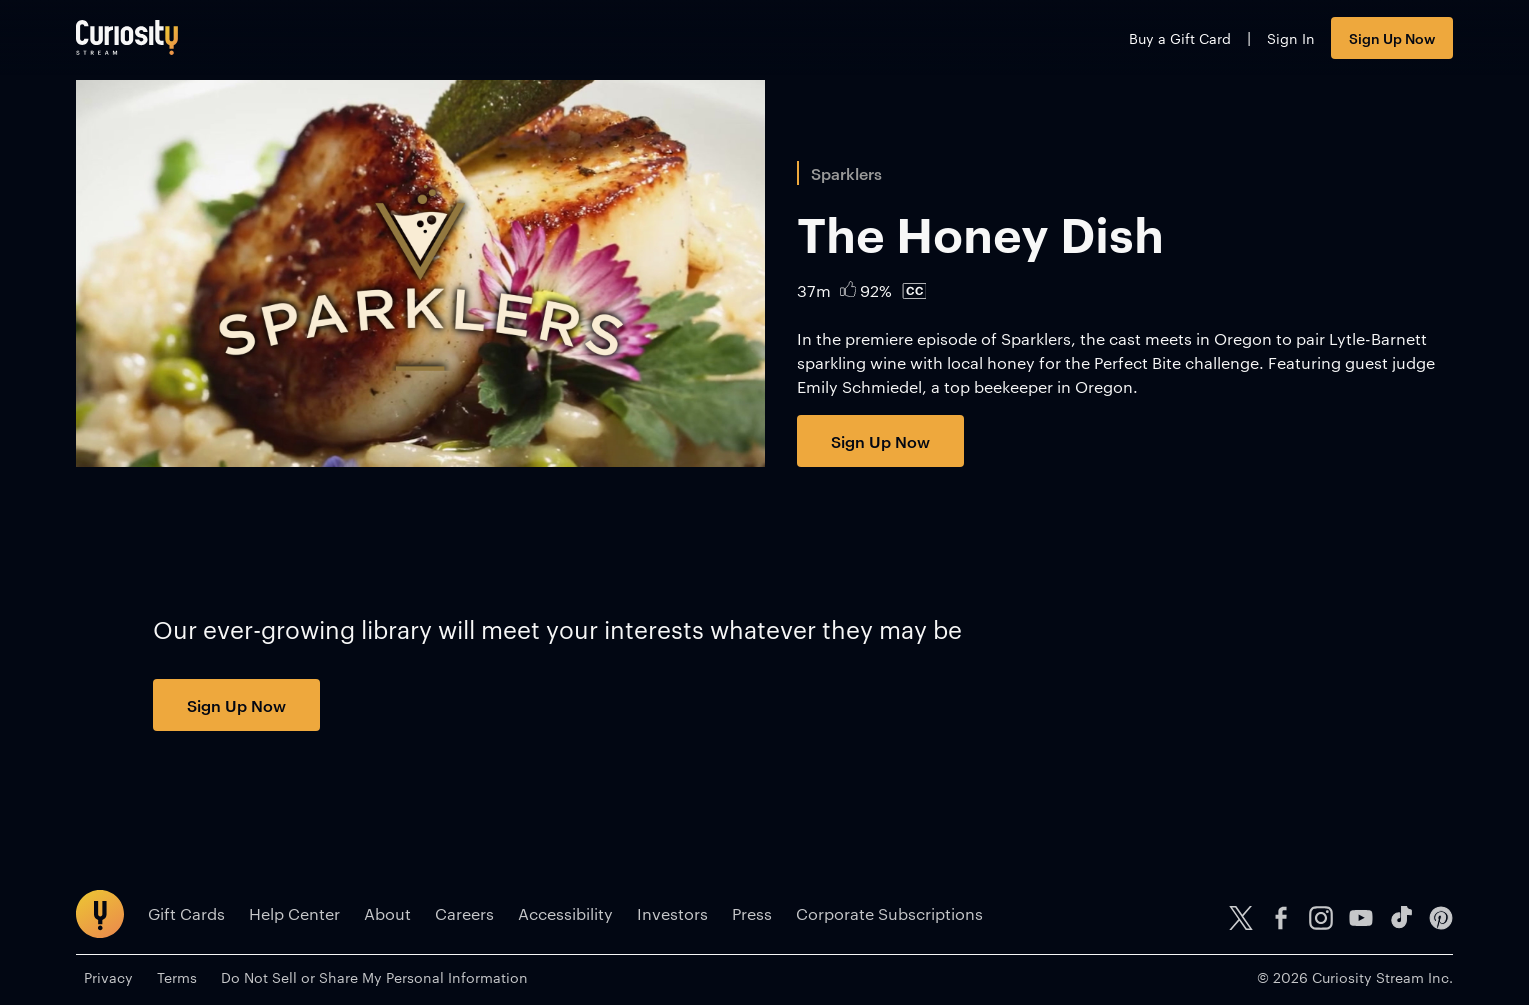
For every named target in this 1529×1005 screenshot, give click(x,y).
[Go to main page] (127, 37)
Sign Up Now (1392, 37)
